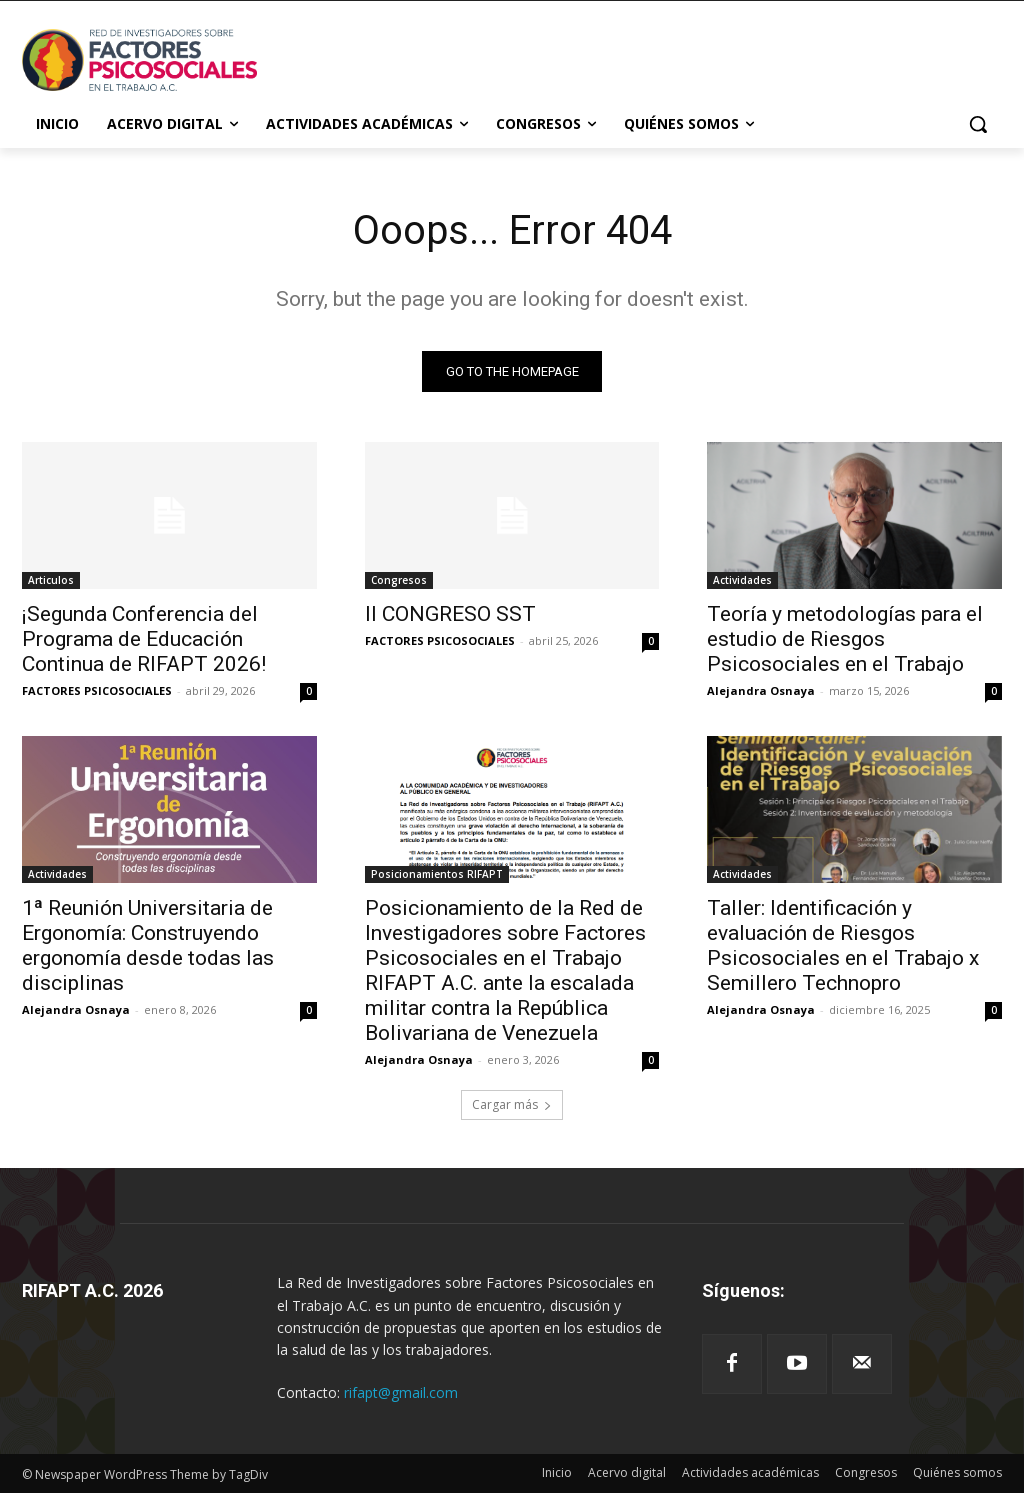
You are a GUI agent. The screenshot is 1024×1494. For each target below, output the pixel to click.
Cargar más (512, 1104)
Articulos (51, 581)
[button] (978, 124)
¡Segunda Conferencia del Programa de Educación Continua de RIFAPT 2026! (144, 640)
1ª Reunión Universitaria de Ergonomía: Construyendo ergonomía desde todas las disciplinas (148, 946)
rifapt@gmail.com (401, 1392)
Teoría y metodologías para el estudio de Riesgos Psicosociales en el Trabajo (845, 640)
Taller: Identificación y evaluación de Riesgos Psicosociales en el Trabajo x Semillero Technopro (843, 946)
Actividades (742, 581)
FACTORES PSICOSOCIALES (97, 691)
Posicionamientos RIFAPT (437, 875)
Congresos (399, 581)
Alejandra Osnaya (761, 691)
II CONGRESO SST (450, 615)
